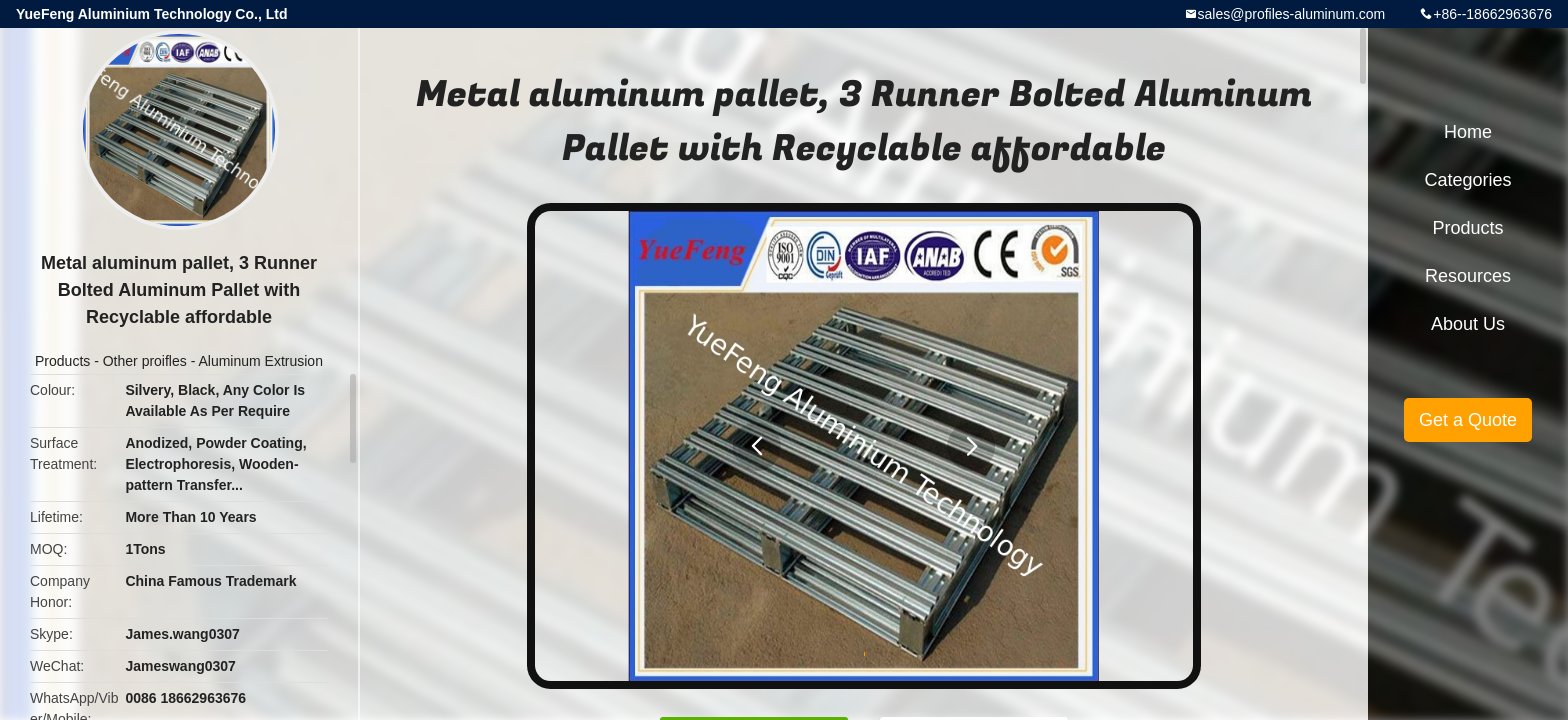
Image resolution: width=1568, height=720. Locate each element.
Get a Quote (1468, 420)
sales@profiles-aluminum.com (1292, 14)
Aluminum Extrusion (260, 361)
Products (62, 361)
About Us (1468, 324)
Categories (1467, 180)
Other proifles (145, 361)
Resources (1468, 276)
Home (1468, 132)
